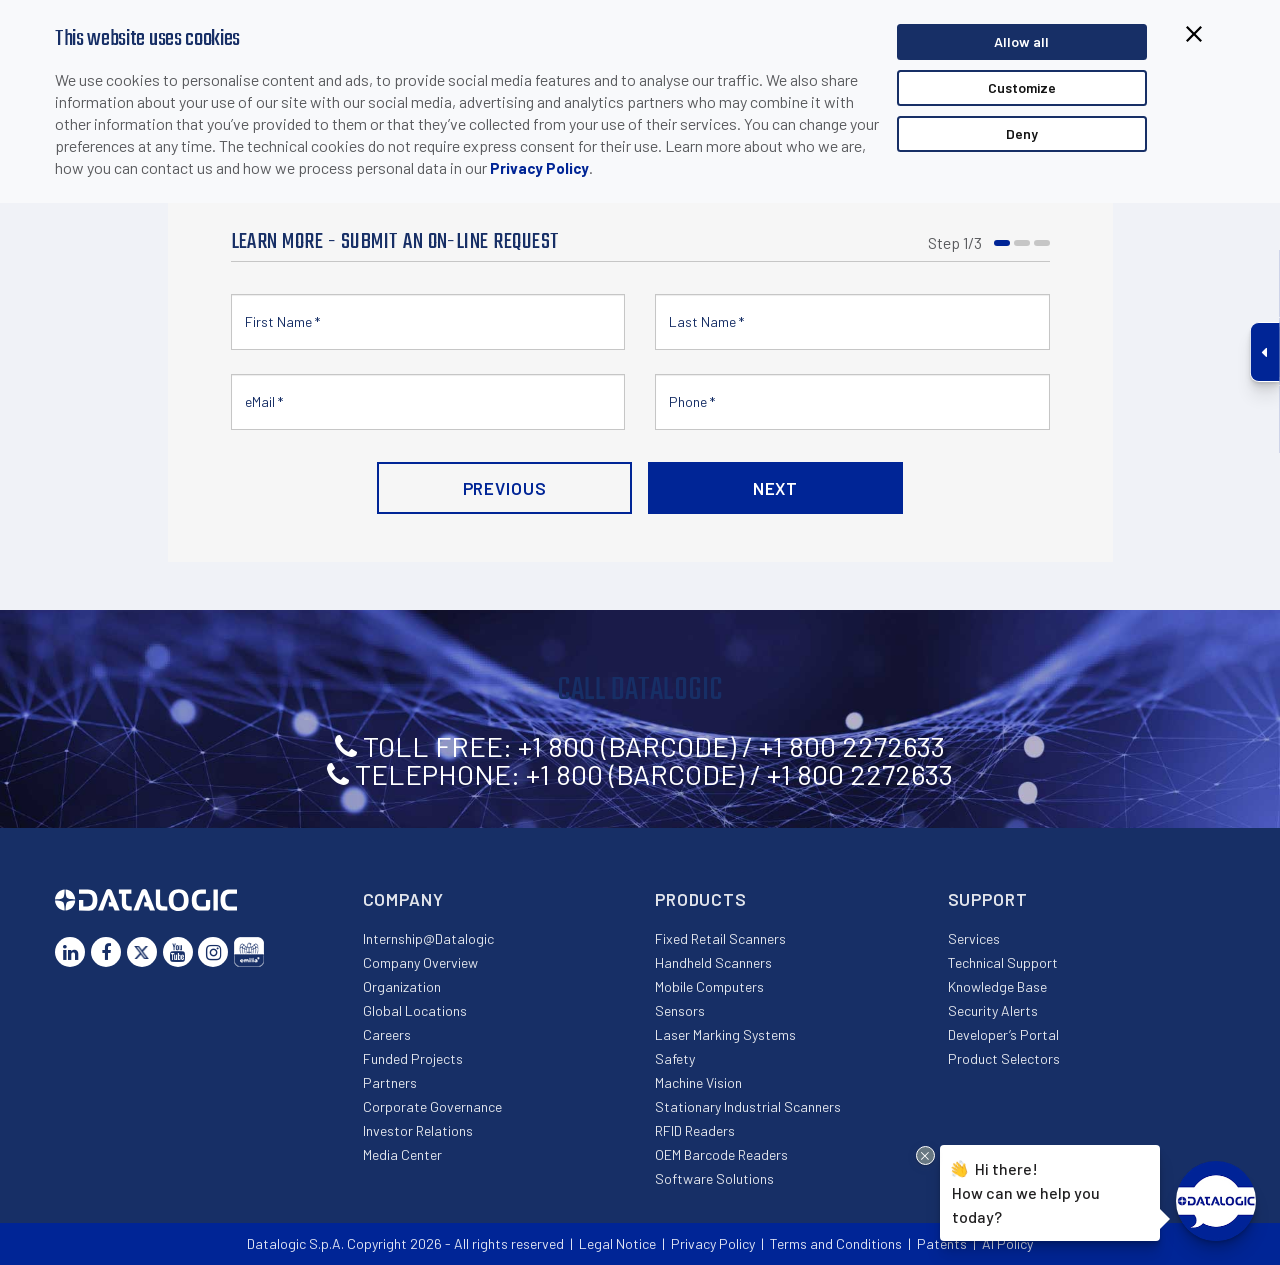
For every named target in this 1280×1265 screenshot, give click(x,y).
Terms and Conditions (836, 1243)
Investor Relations (418, 1130)
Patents (942, 1243)
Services (974, 938)
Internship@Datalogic (428, 938)
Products (701, 899)
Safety (675, 1058)
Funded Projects (413, 1058)
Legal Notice (617, 1243)
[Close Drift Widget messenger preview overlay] (925, 1155)
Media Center (402, 1154)
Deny (1022, 133)
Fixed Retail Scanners (720, 938)
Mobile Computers (709, 986)
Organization (402, 986)
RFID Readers (695, 1130)
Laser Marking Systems (725, 1034)
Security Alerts (993, 1010)
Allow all (1021, 41)
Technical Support (1003, 962)
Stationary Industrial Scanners (748, 1106)
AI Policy (1007, 1243)
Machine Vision (698, 1082)
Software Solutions (714, 1178)
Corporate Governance (432, 1106)
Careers (387, 1034)
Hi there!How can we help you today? (1026, 1190)
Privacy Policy (539, 168)
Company (403, 899)
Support (988, 899)
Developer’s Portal (1003, 1034)
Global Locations (415, 1010)
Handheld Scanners (713, 962)
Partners (390, 1082)
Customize (1022, 87)
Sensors (680, 1010)
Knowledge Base (997, 986)
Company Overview (420, 962)
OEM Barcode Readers (721, 1154)
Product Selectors (1004, 1058)
